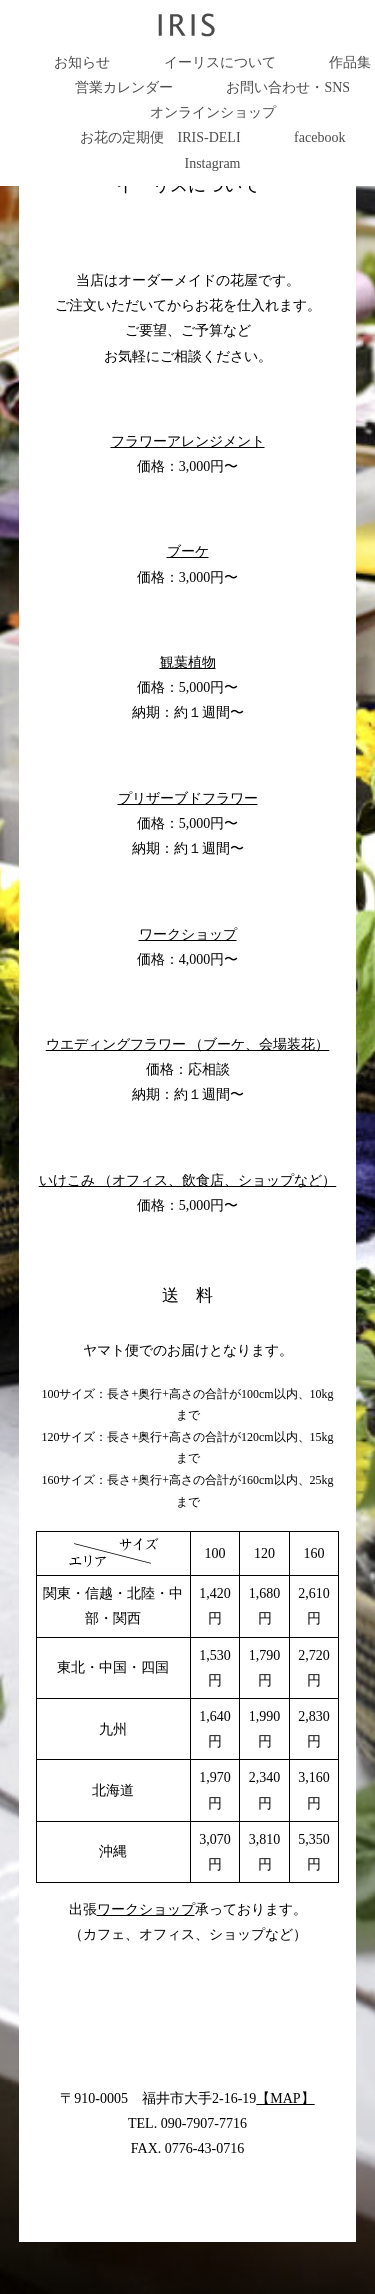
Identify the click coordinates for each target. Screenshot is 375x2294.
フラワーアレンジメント (188, 441)
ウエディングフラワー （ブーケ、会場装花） (188, 1044)
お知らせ (82, 62)
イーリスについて (220, 62)
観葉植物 (188, 662)
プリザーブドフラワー (188, 798)
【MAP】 (285, 2098)
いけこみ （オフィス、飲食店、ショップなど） (188, 1180)
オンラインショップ (213, 112)
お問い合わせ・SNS (288, 87)
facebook (319, 137)
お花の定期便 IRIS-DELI (160, 137)
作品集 (350, 62)
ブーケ (188, 551)
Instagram (213, 163)
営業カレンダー (124, 87)
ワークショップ (188, 934)
